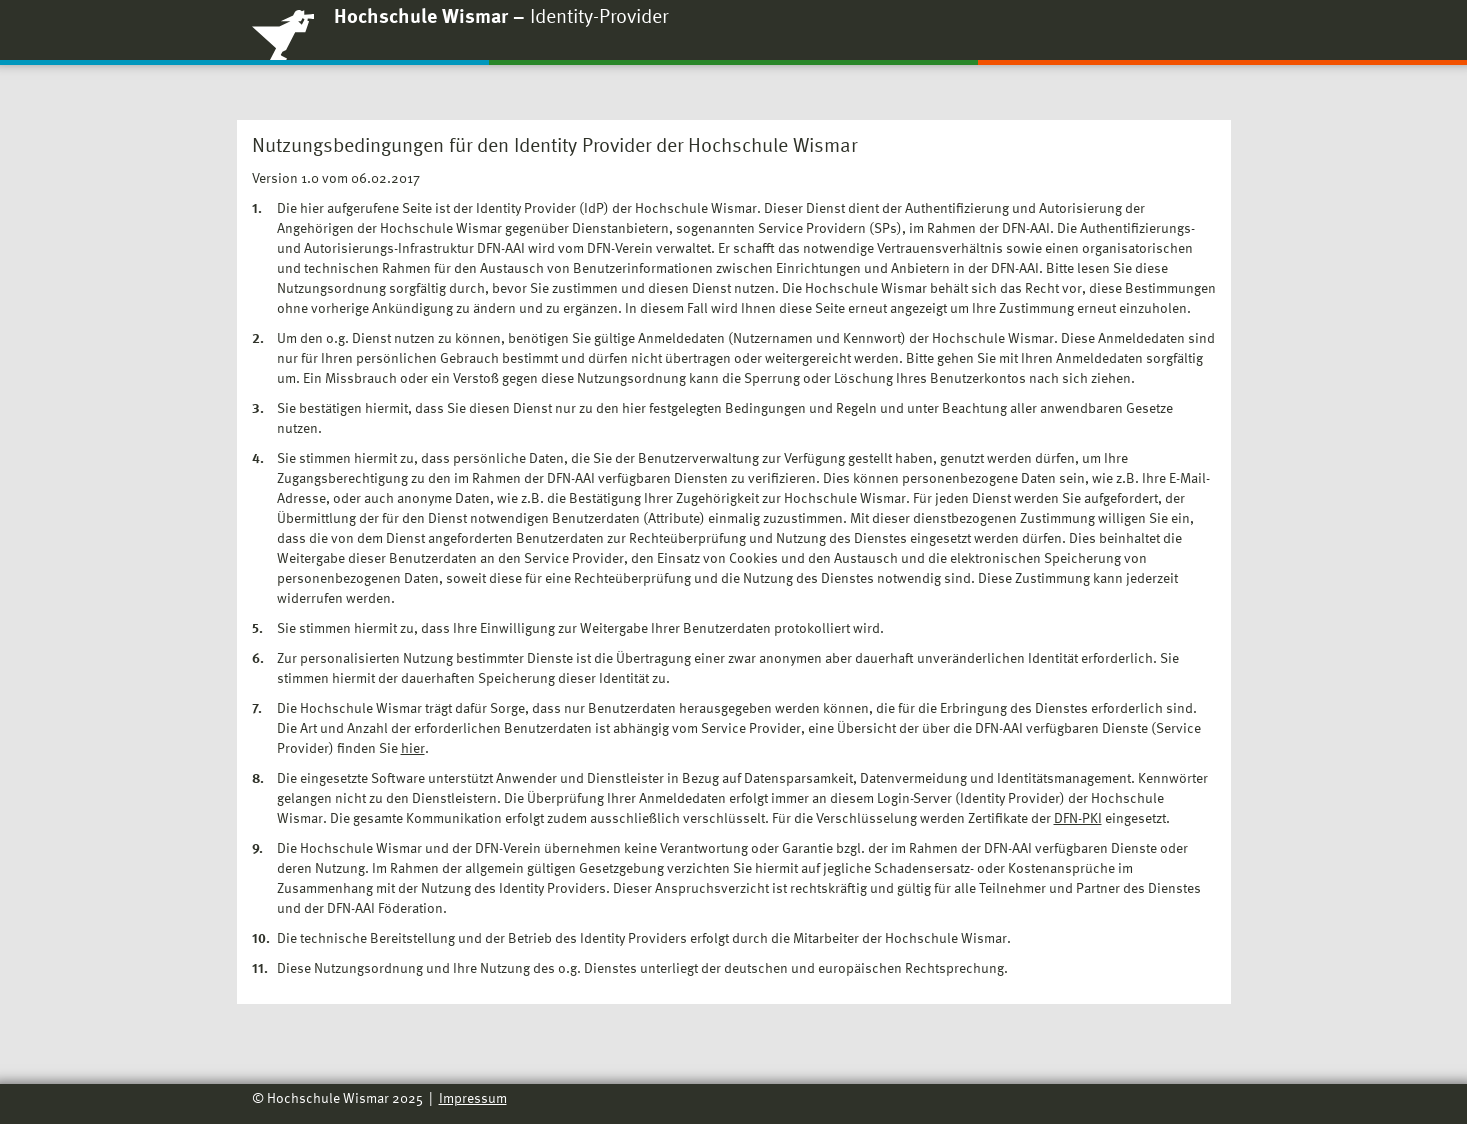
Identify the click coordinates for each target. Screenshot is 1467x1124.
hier (413, 749)
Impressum (473, 1099)
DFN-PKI (1078, 819)
